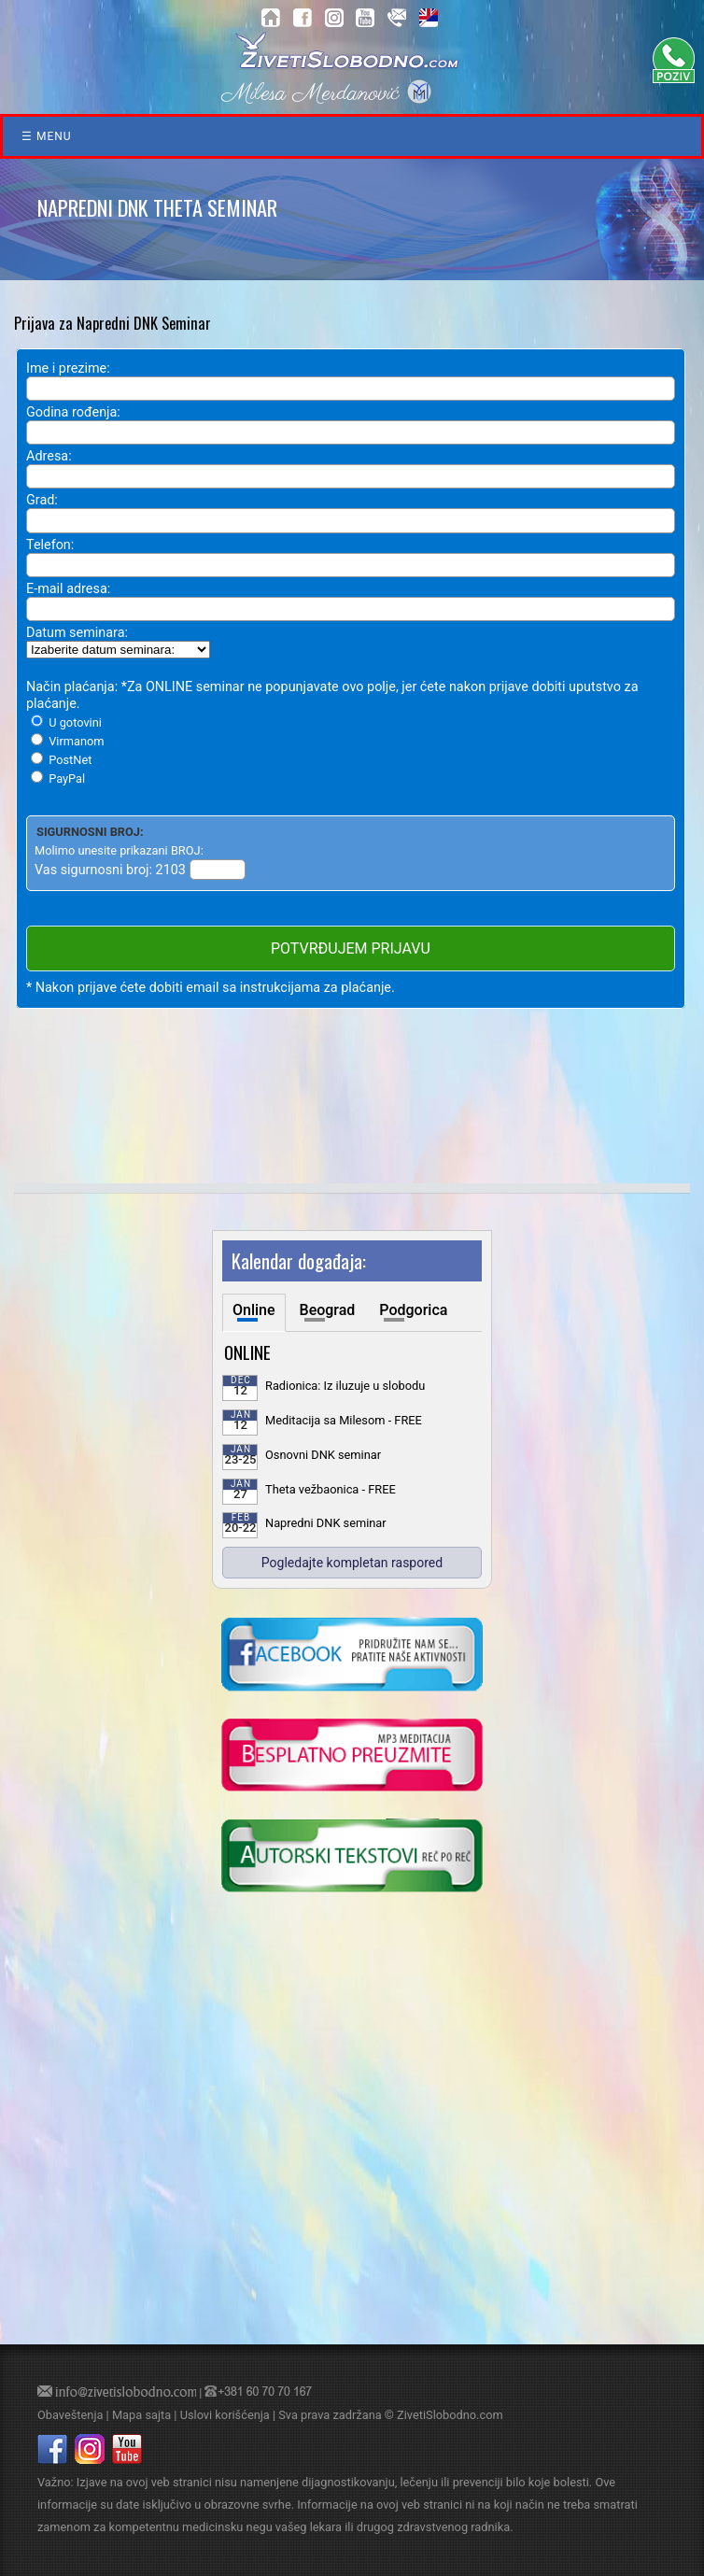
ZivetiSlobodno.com (450, 2415)
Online (253, 1310)
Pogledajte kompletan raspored (352, 1562)
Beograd (328, 1310)
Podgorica (413, 1310)
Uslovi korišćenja (225, 2415)
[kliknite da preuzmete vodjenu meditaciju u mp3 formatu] (352, 1757)
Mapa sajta (141, 2415)
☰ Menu (46, 136)
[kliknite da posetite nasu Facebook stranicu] (352, 1656)
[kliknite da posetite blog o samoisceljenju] (352, 1858)
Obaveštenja (70, 2415)
